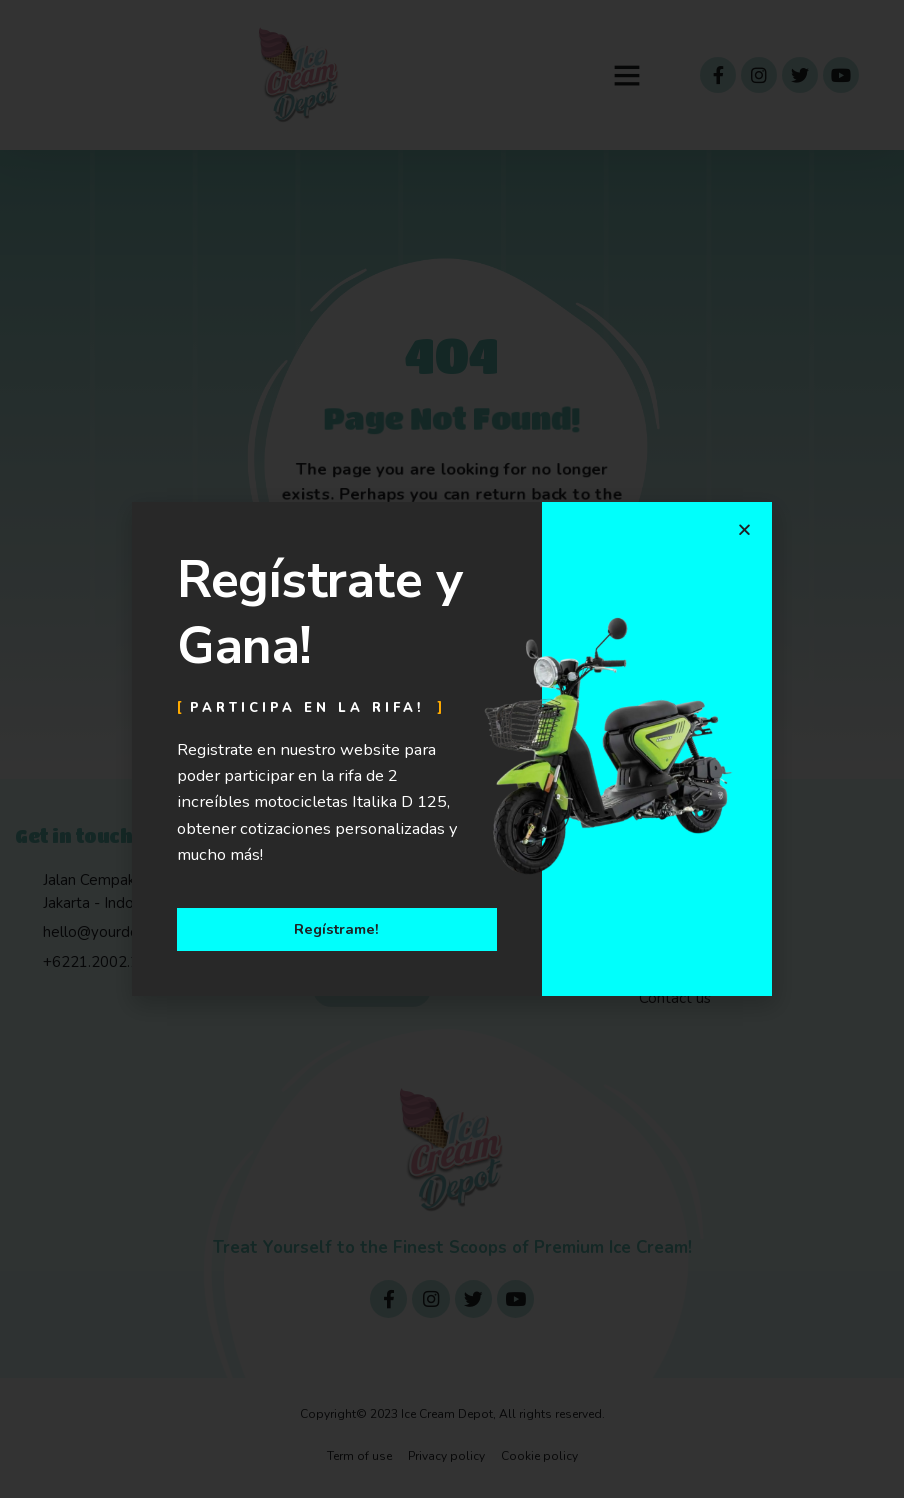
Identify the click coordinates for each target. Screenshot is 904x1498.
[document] (452, 749)
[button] (744, 529)
